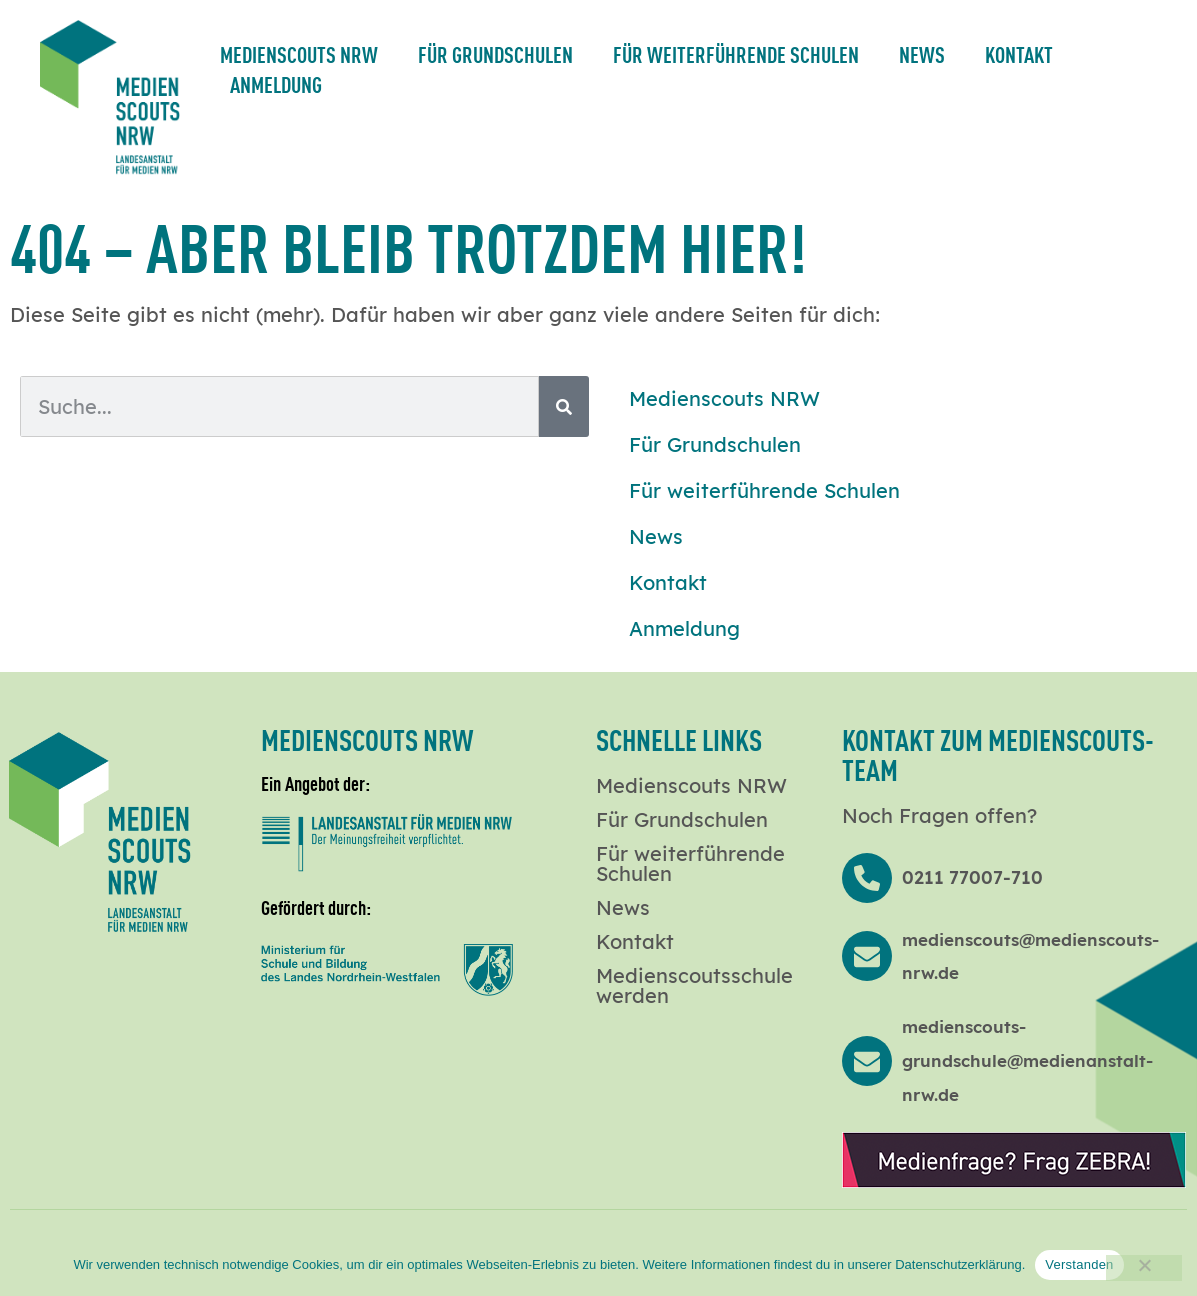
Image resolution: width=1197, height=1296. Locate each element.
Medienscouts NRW (299, 53)
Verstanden (1079, 1264)
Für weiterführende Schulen (736, 53)
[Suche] (564, 406)
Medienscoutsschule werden (694, 986)
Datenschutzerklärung (958, 1264)
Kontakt (1019, 53)
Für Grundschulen (495, 53)
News (922, 53)
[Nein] (1144, 1268)
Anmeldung (276, 83)
